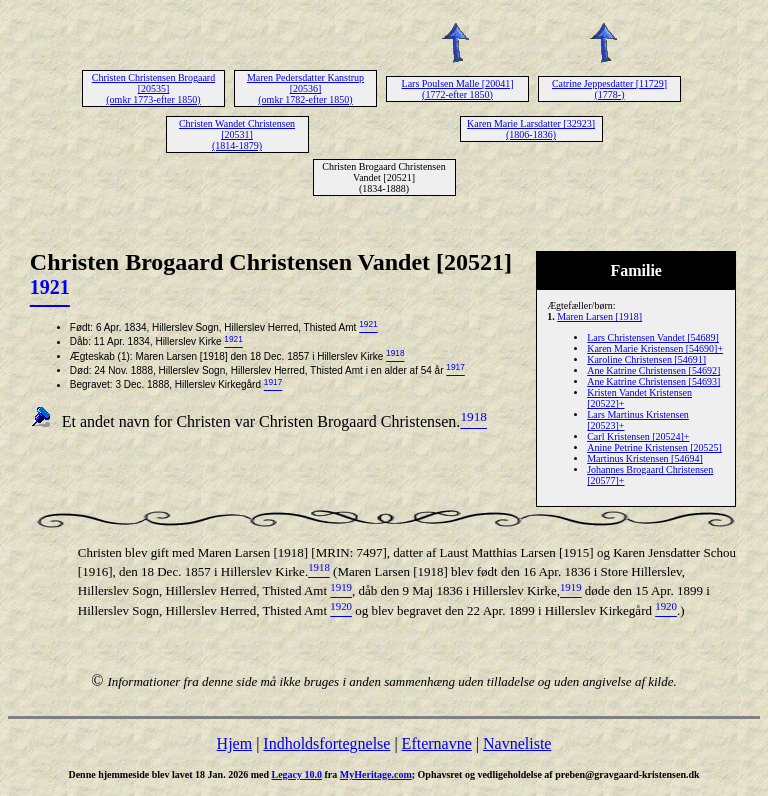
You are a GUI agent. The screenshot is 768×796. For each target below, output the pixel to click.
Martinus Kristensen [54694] (645, 458)
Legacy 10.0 (296, 774)
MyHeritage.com (376, 774)
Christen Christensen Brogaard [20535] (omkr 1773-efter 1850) (153, 88)
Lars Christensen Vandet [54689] (653, 337)
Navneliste (517, 743)
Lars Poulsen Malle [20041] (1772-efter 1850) (458, 89)
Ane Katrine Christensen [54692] (653, 370)
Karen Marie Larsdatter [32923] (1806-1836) (531, 129)
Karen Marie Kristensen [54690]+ (655, 348)
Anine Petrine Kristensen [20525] (654, 447)
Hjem (235, 743)
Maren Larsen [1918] (599, 316)
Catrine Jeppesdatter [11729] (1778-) (609, 89)
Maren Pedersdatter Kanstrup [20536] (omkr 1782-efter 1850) (305, 88)
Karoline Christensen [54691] (646, 359)
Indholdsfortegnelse (326, 743)
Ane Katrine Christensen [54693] (653, 381)
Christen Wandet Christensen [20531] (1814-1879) (237, 134)
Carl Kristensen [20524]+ (638, 436)
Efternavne (437, 743)
